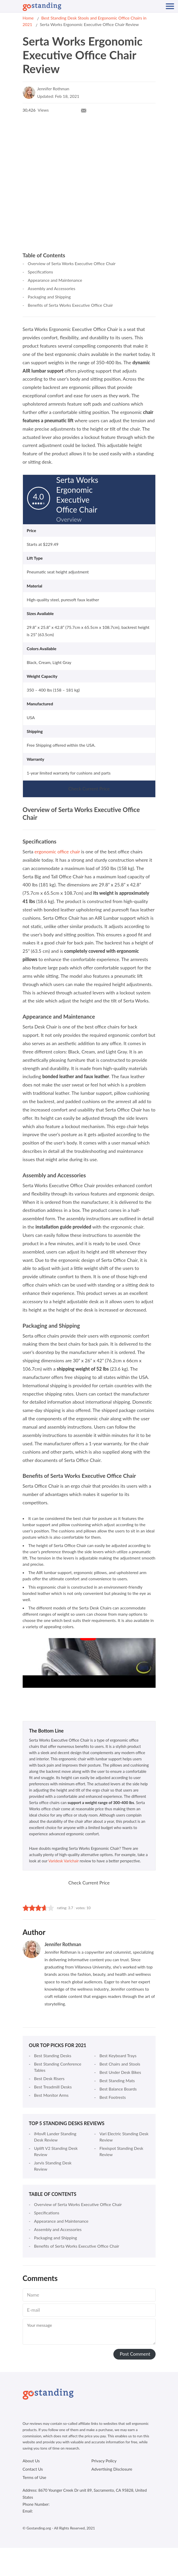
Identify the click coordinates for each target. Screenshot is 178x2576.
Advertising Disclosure (111, 2468)
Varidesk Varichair (63, 1860)
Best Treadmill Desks (53, 2086)
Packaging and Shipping (49, 296)
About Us (31, 2460)
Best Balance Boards (118, 2088)
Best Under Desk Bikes (120, 2072)
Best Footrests (113, 2097)
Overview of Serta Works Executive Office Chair (72, 263)
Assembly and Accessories (51, 288)
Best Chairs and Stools (120, 2063)
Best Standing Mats (117, 2080)
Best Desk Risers (49, 2078)
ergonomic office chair (57, 851)
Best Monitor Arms (51, 2095)
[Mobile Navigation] (170, 6)
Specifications (40, 271)
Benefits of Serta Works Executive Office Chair (70, 305)
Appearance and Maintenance (55, 280)
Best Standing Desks (52, 2055)
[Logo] (42, 7)
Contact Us (33, 2468)
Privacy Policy (104, 2460)
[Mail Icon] (83, 109)
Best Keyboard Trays (118, 2055)
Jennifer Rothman (53, 88)
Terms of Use (34, 2477)
